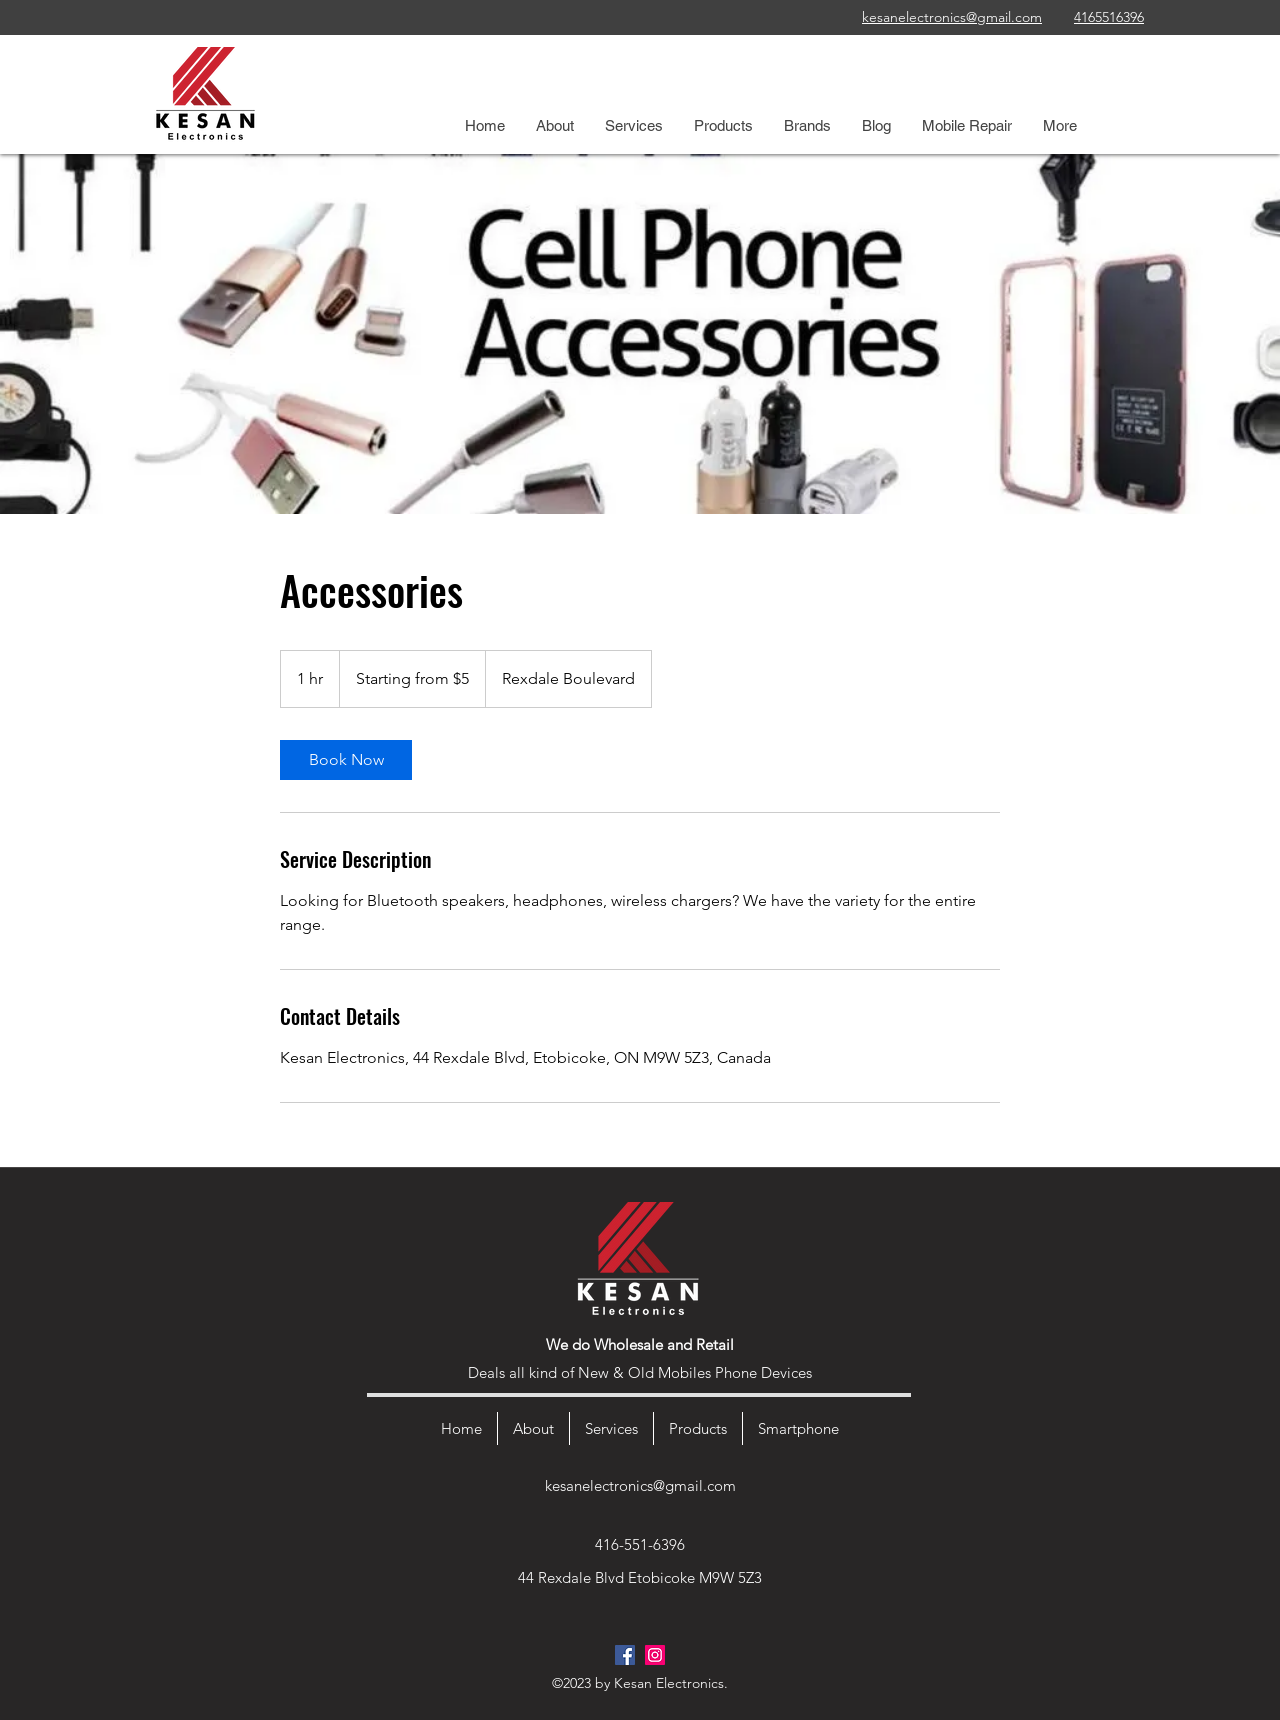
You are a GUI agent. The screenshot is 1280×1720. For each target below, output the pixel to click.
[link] (346, 760)
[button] (633, 126)
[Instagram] (655, 1655)
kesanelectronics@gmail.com (640, 1485)
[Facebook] (625, 1655)
